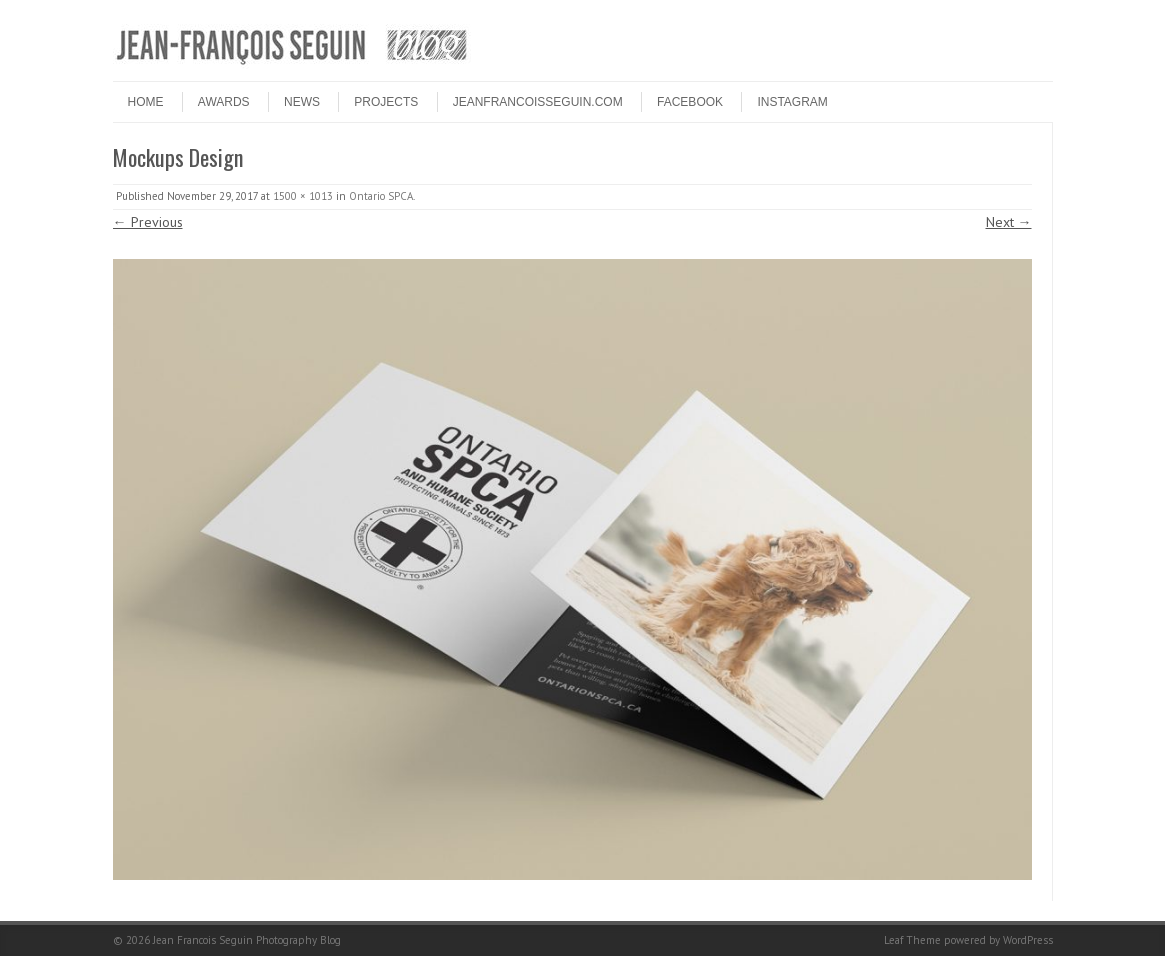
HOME (146, 102)
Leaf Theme (912, 940)
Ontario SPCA (381, 196)
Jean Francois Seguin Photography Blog (247, 940)
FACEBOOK (690, 102)
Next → (1009, 222)
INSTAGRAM (792, 102)
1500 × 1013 (303, 196)
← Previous (148, 222)
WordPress (1028, 940)
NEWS (302, 102)
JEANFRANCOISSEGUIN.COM (538, 102)
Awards (224, 102)
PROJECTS (386, 102)
